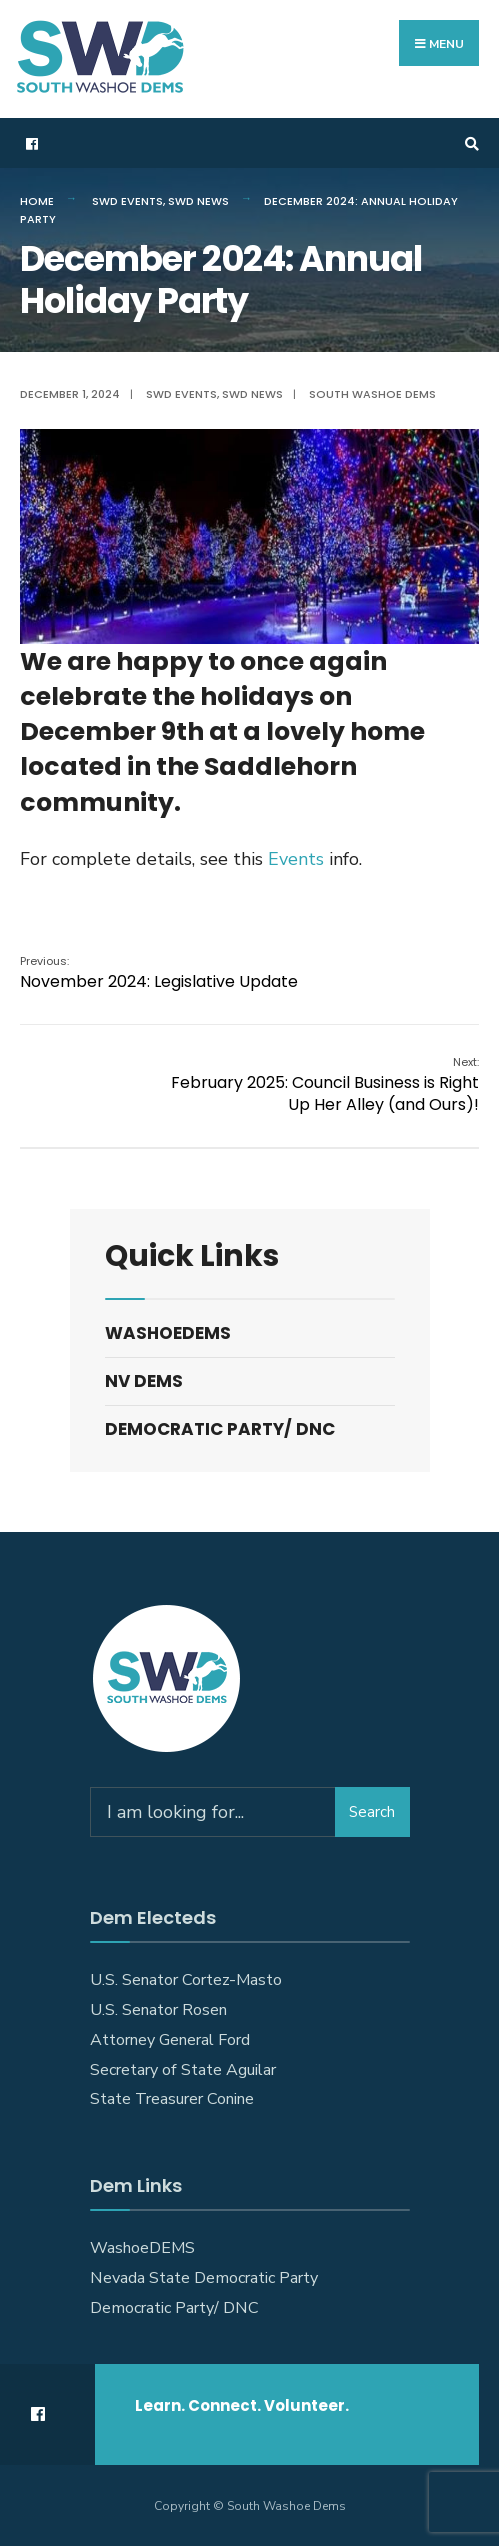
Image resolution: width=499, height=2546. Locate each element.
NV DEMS (144, 1381)
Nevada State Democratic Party (204, 2278)
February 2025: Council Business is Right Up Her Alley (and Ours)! (325, 1085)
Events (296, 859)
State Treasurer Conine (172, 2099)
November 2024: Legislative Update (159, 973)
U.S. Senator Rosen (158, 2010)
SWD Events (127, 201)
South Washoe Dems (372, 394)
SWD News (198, 201)
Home (37, 201)
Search (372, 1812)
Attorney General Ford (170, 2040)
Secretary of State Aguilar (183, 2070)
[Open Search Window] (469, 143)
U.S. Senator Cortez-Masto (186, 1980)
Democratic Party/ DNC (220, 1429)
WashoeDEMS (168, 1333)
